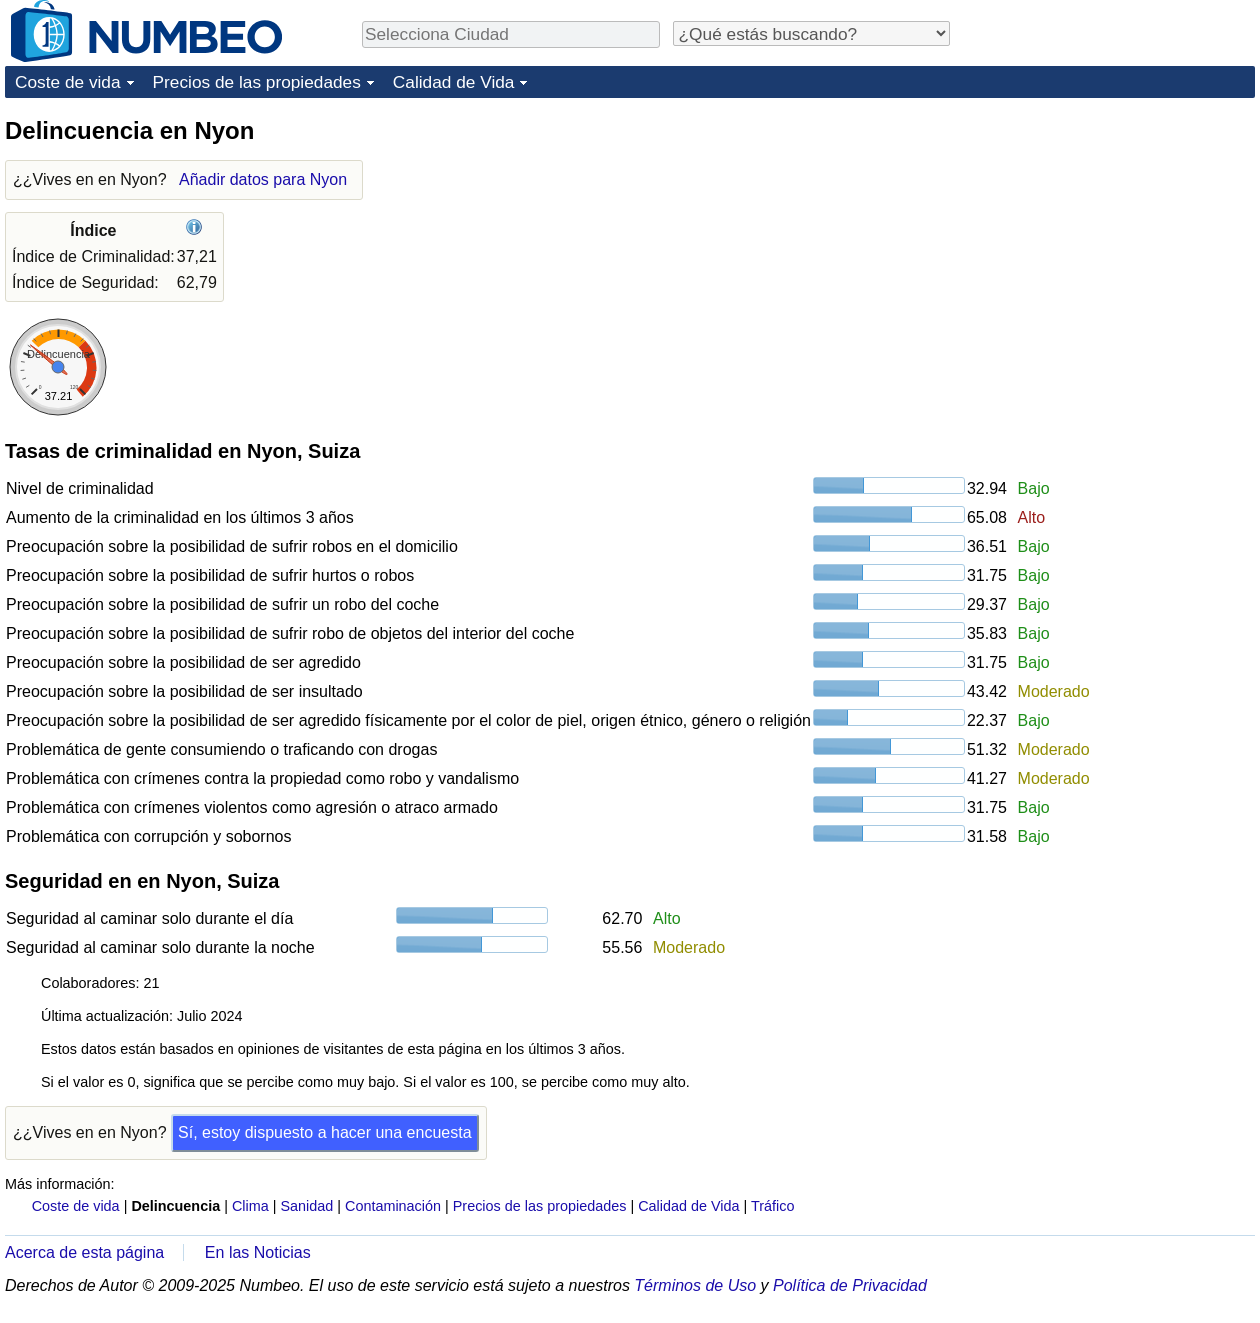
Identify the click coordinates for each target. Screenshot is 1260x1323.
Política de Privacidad (850, 1285)
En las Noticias (258, 1252)
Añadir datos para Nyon (263, 179)
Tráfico (772, 1206)
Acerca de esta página (84, 1252)
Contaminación (393, 1206)
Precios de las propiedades (257, 82)
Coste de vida (68, 82)
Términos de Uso (695, 1285)
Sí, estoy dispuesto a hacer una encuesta (325, 1132)
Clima (250, 1206)
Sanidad (306, 1206)
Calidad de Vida (454, 82)
